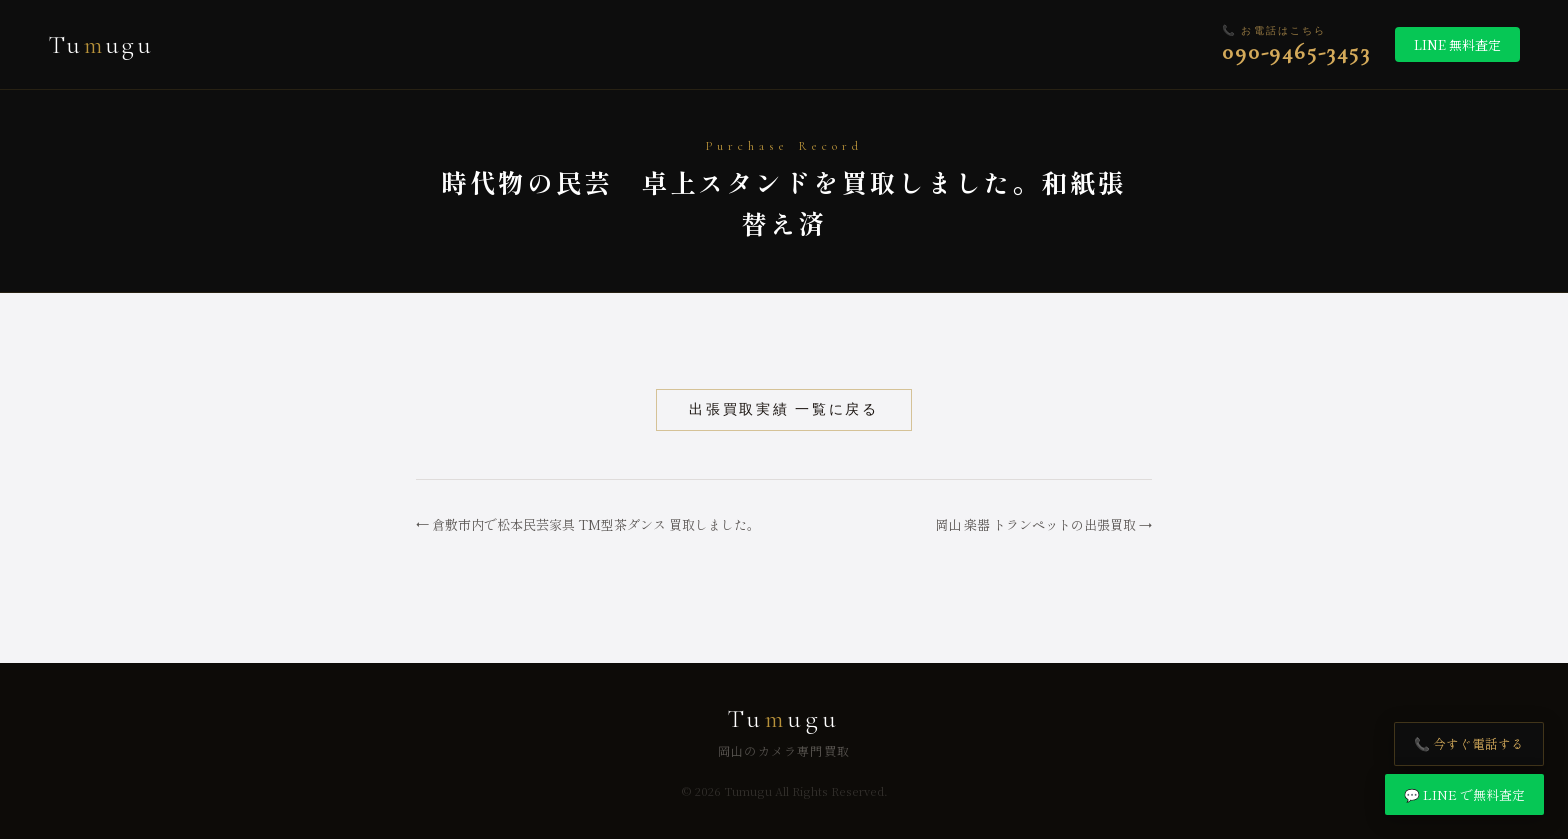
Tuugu (101, 44)
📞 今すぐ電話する (1469, 743)
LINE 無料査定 (1457, 44)
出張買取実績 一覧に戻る (784, 409)
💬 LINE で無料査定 (1464, 794)
